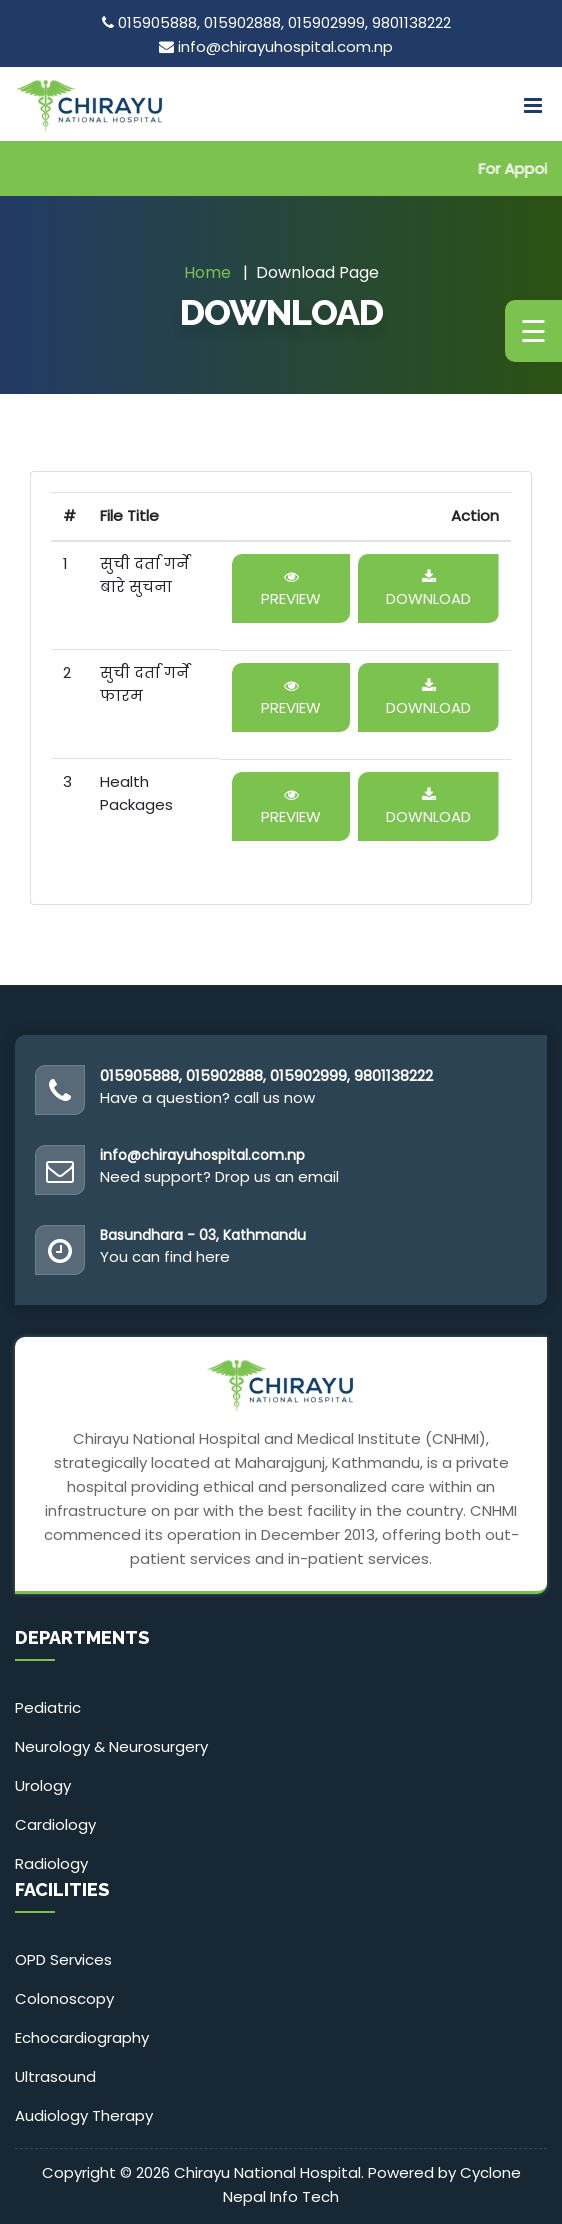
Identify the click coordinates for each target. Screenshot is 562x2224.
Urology (43, 1785)
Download (428, 589)
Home (207, 272)
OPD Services (63, 1959)
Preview (291, 589)
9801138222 (411, 22)
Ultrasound (55, 2076)
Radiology (51, 1863)
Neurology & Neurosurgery (111, 1746)
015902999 (326, 22)
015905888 (157, 22)
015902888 (242, 22)
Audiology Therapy (84, 2115)
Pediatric (48, 1707)
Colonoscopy (64, 1998)
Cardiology (55, 1824)
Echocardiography (82, 2037)
